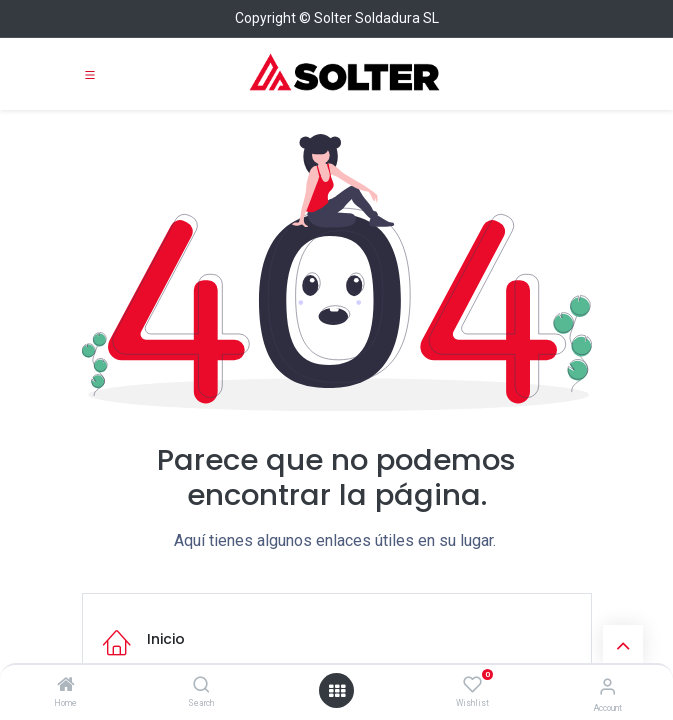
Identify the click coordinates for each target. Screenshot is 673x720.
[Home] (66, 686)
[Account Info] (607, 686)
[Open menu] (337, 691)
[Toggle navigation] (90, 74)
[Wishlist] (472, 685)
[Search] (201, 686)
